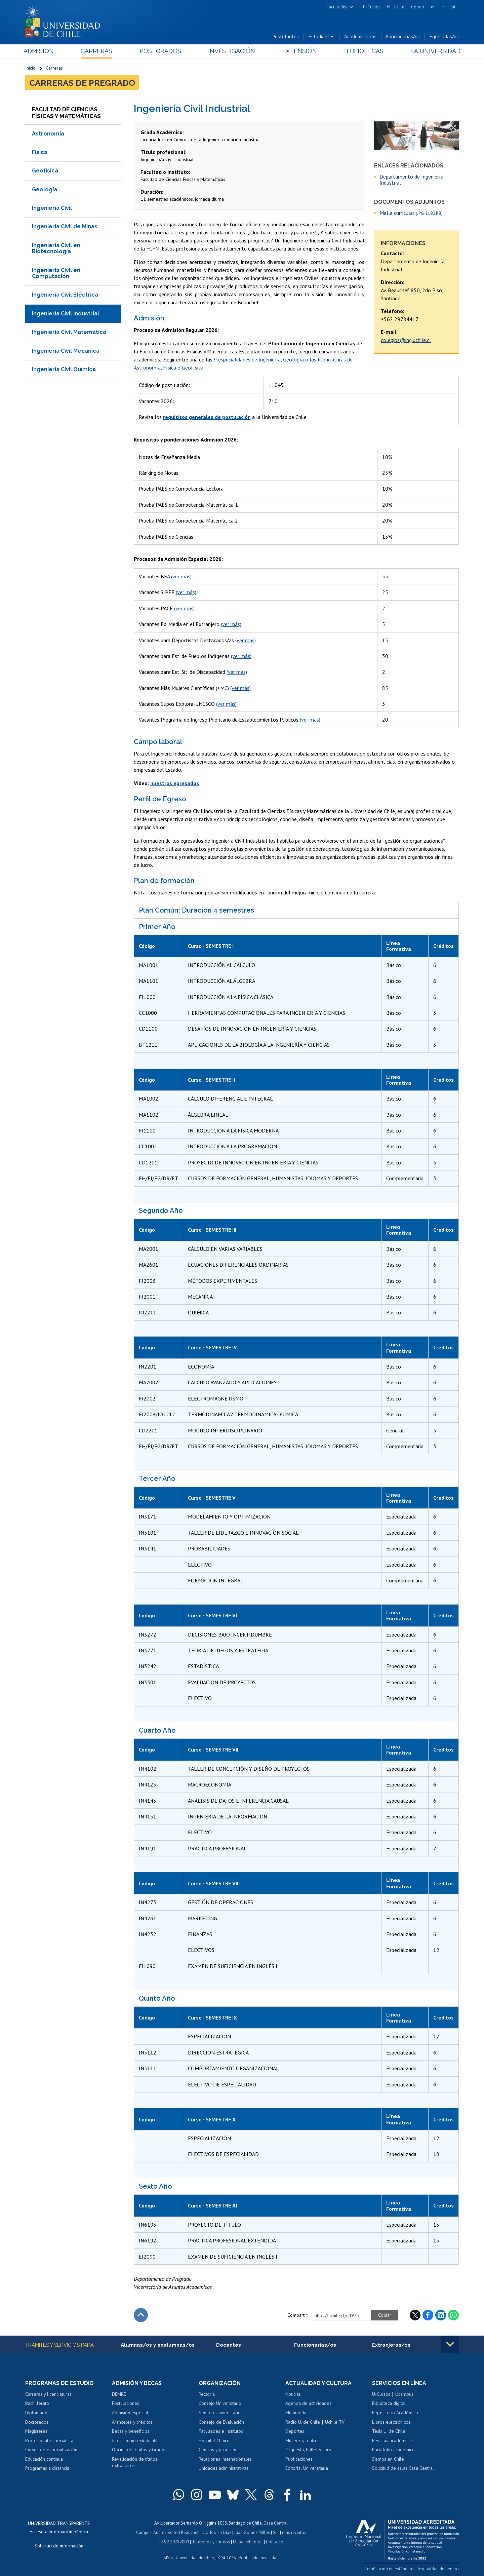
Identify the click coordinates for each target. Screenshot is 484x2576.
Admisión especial (130, 2413)
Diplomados (37, 2413)
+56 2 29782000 (174, 2542)
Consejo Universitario (220, 2403)
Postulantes (286, 36)
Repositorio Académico (395, 2413)
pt (453, 7)
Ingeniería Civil (52, 208)
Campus (144, 2532)
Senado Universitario (220, 2413)
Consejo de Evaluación (221, 2422)
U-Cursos (371, 7)
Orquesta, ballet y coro (308, 2450)
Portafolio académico (393, 2450)
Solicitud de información (59, 2546)
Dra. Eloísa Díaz (216, 2532)
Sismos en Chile (388, 2459)
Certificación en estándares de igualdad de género (411, 2569)
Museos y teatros (302, 2440)
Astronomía (48, 133)
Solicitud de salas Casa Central (403, 2468)
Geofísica (45, 170)
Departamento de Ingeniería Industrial (411, 180)
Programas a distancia (47, 2468)
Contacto (274, 2542)
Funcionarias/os (403, 36)
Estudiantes (321, 36)
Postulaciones (125, 2403)
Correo (417, 7)
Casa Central (276, 2523)
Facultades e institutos (221, 2431)
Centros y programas (220, 2450)
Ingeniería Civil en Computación (56, 273)
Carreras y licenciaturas (48, 2394)
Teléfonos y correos (211, 2542)
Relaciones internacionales (225, 2459)
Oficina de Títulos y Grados (139, 2450)
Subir (141, 2315)
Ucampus (404, 2394)
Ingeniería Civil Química (64, 369)
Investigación (231, 50)
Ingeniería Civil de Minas (64, 226)
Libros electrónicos (391, 2422)
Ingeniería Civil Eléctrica (65, 295)
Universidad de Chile (195, 2558)
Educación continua (44, 2459)
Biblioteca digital (389, 2403)
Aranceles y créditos (132, 2422)
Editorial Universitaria (306, 2468)
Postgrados (161, 50)
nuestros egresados (174, 783)
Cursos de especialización (51, 2450)
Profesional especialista (49, 2440)
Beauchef (190, 2532)
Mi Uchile (395, 7)
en (433, 7)
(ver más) (181, 576)
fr (443, 7)
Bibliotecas (362, 50)
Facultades (337, 7)
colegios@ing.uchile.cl (406, 340)
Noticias (293, 2394)
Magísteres (36, 2431)
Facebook (428, 2315)
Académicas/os (360, 36)
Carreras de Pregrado (82, 83)
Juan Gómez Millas (252, 2532)
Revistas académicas (392, 2440)
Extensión (299, 50)
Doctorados (36, 2422)
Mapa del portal (248, 2542)
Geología (44, 189)
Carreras (98, 50)
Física (39, 152)
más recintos (294, 2532)
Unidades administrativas (223, 2468)
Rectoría (207, 2394)
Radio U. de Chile (302, 2422)
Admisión (40, 50)
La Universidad (434, 50)
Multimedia (296, 2413)
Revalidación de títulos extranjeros (134, 2462)
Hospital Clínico (214, 2440)
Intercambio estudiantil (135, 2440)
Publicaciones (299, 2459)
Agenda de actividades (308, 2403)
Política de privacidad (259, 2558)
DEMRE (119, 2394)
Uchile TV (335, 2422)
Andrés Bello (165, 2532)
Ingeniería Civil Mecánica (65, 351)
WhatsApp (453, 2315)
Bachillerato (37, 2403)
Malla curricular (411, 213)
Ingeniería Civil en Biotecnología (56, 248)
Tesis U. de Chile (388, 2431)
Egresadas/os (444, 36)
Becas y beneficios (130, 2431)
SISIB (168, 2558)
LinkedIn (441, 2315)
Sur (276, 2532)
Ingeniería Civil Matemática (69, 332)
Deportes (294, 2431)
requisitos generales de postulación (207, 417)
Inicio (30, 68)
